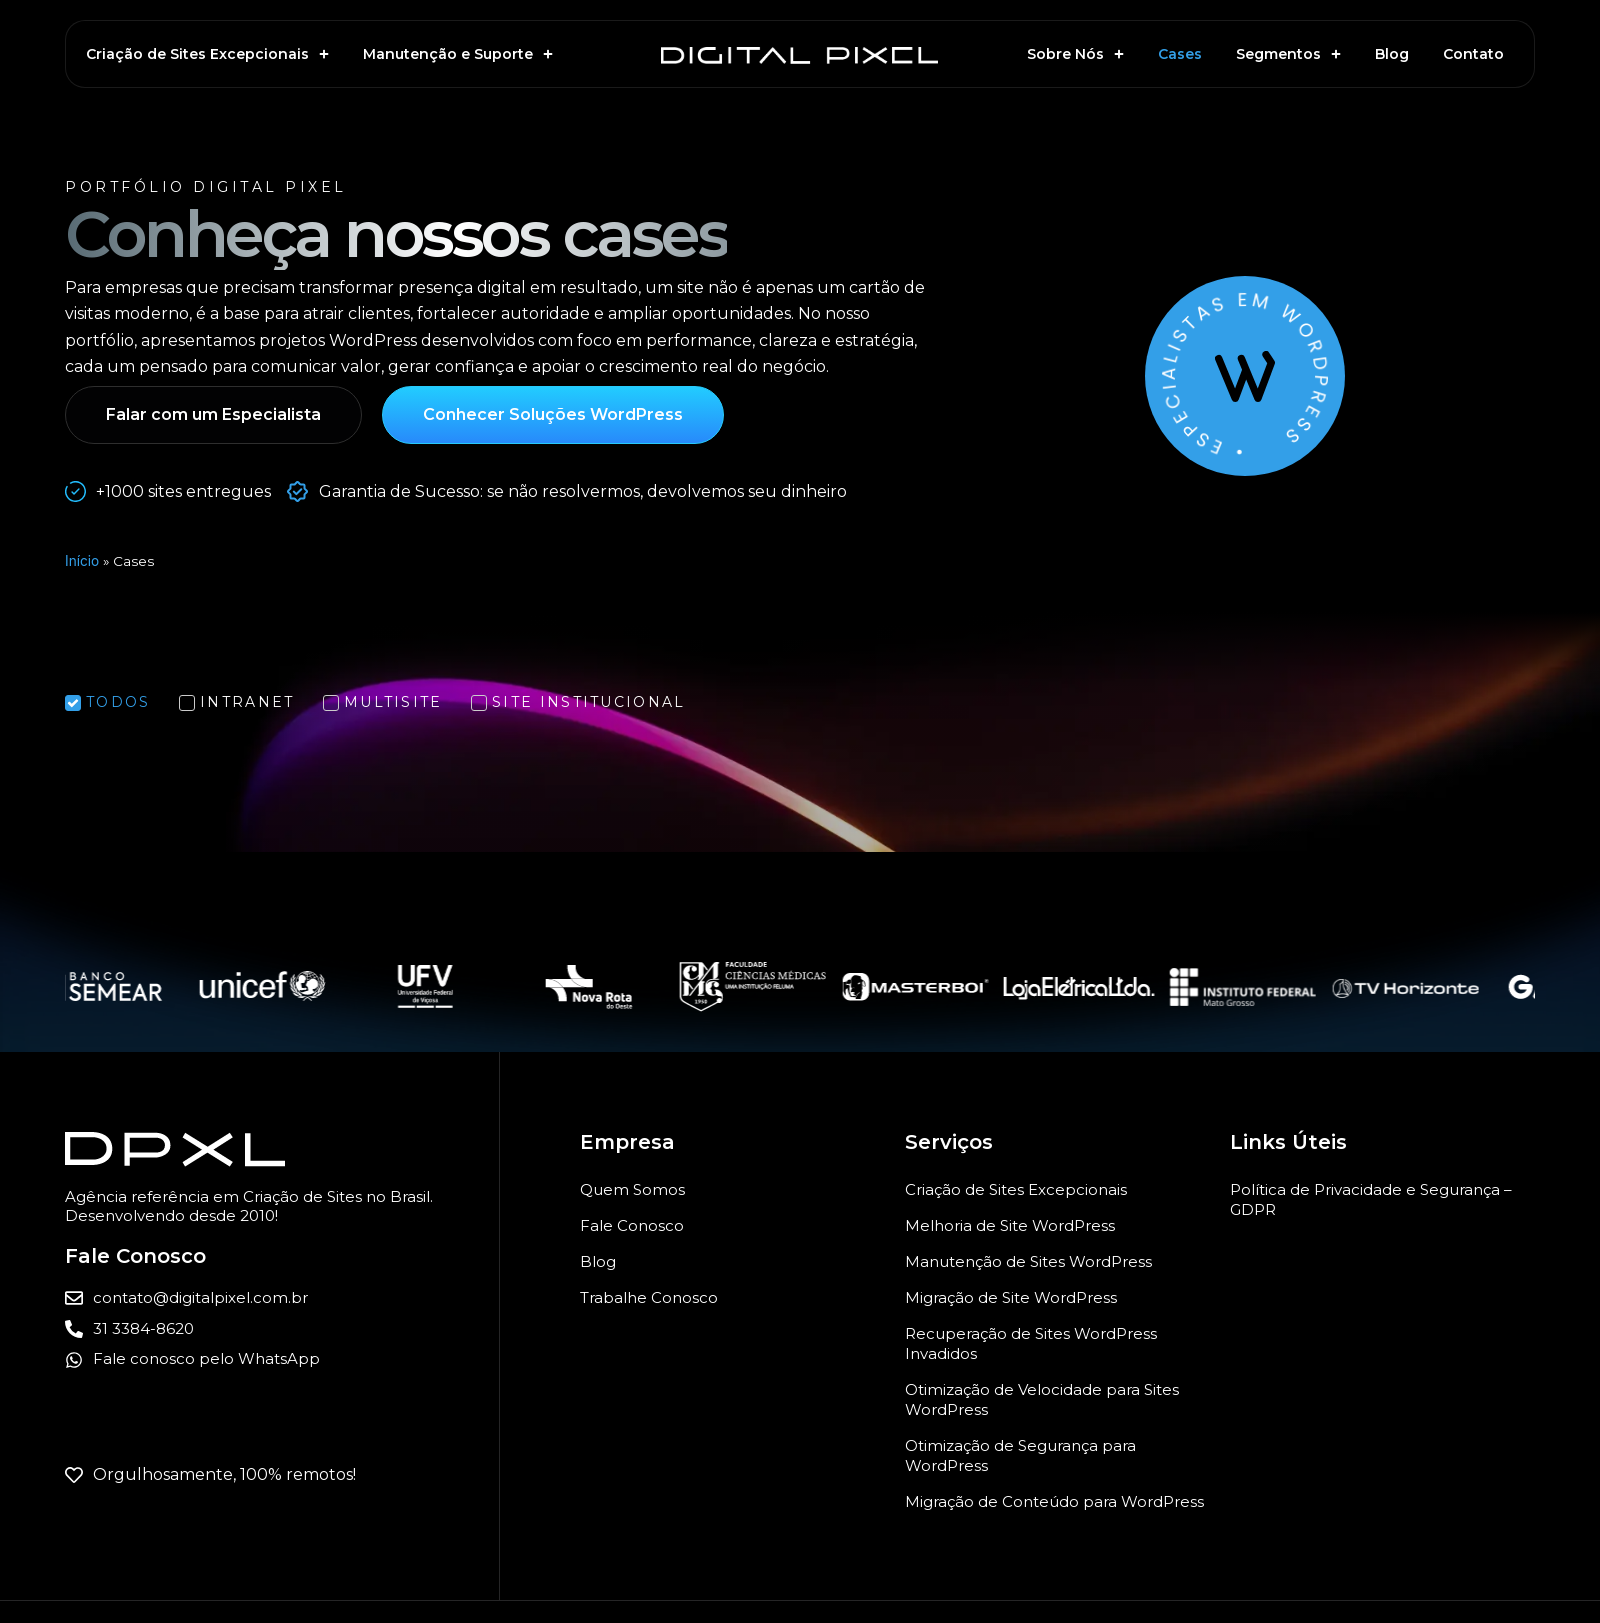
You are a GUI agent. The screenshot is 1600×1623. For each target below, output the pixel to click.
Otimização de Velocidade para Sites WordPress (1042, 1399)
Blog (1392, 54)
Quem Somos (632, 1189)
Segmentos (1288, 54)
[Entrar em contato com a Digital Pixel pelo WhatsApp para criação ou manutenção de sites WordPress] (282, 1359)
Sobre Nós (1075, 54)
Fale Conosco (632, 1225)
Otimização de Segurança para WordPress (1020, 1455)
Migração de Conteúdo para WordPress (1054, 1501)
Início (82, 561)
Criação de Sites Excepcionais (207, 54)
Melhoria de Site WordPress (1010, 1225)
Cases (1180, 54)
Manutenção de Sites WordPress (1028, 1261)
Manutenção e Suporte (458, 54)
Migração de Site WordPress (1011, 1297)
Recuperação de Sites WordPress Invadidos (1031, 1343)
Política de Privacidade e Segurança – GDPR (1371, 1199)
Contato (1473, 54)
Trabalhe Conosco (649, 1297)
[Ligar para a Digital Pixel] (282, 1329)
